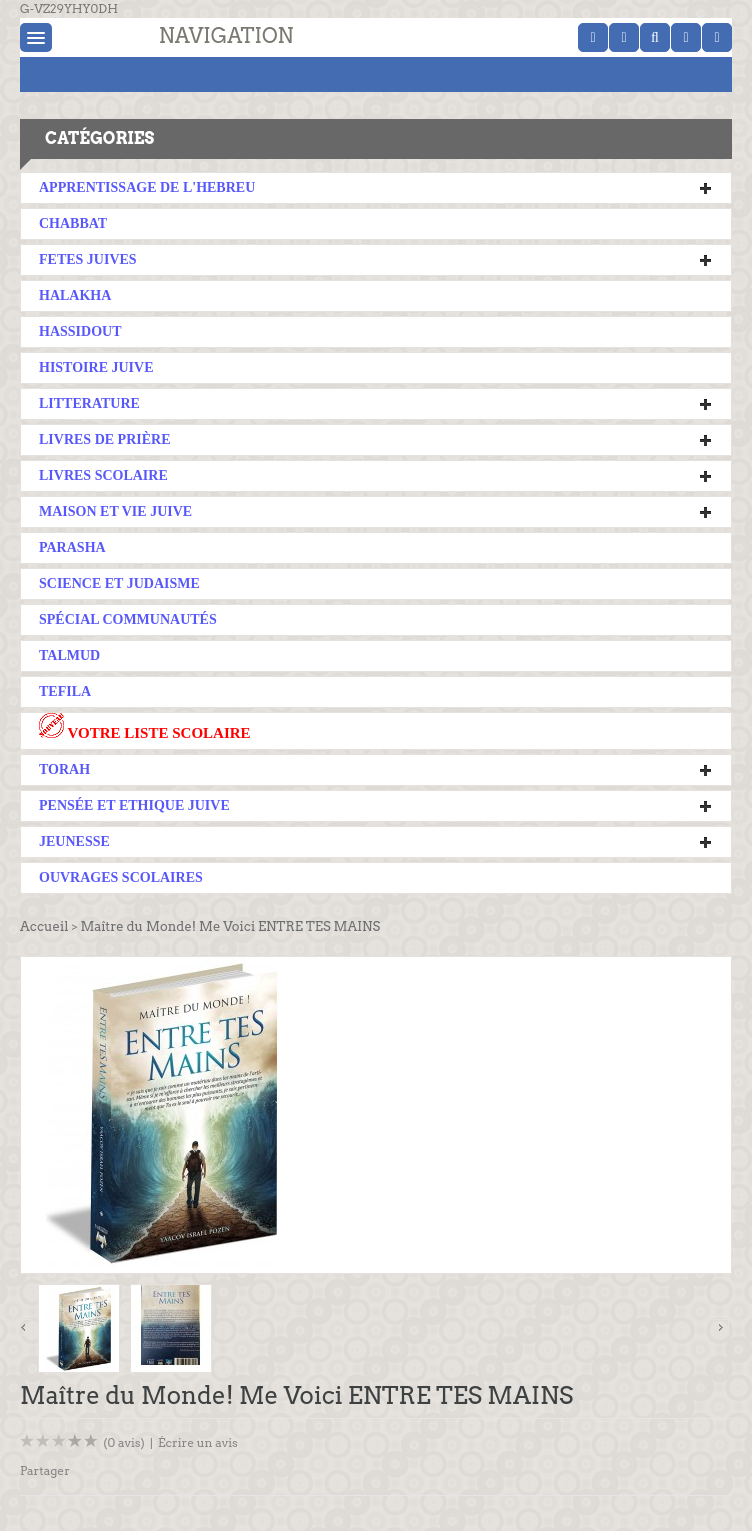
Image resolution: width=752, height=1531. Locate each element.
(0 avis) (124, 1442)
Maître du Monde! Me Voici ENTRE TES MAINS (230, 926)
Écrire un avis (198, 1442)
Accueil (44, 926)
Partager (45, 1470)
